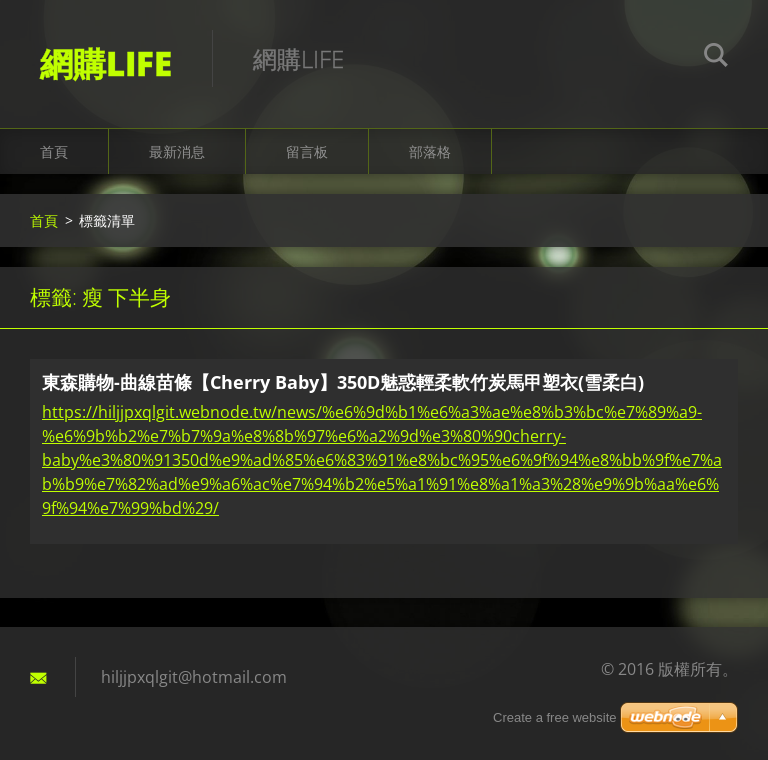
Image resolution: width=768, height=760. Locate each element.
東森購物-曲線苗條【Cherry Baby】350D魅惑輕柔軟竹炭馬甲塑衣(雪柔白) (343, 382)
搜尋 (716, 58)
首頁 (54, 151)
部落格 (430, 151)
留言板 (307, 151)
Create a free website (555, 717)
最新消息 (177, 151)
